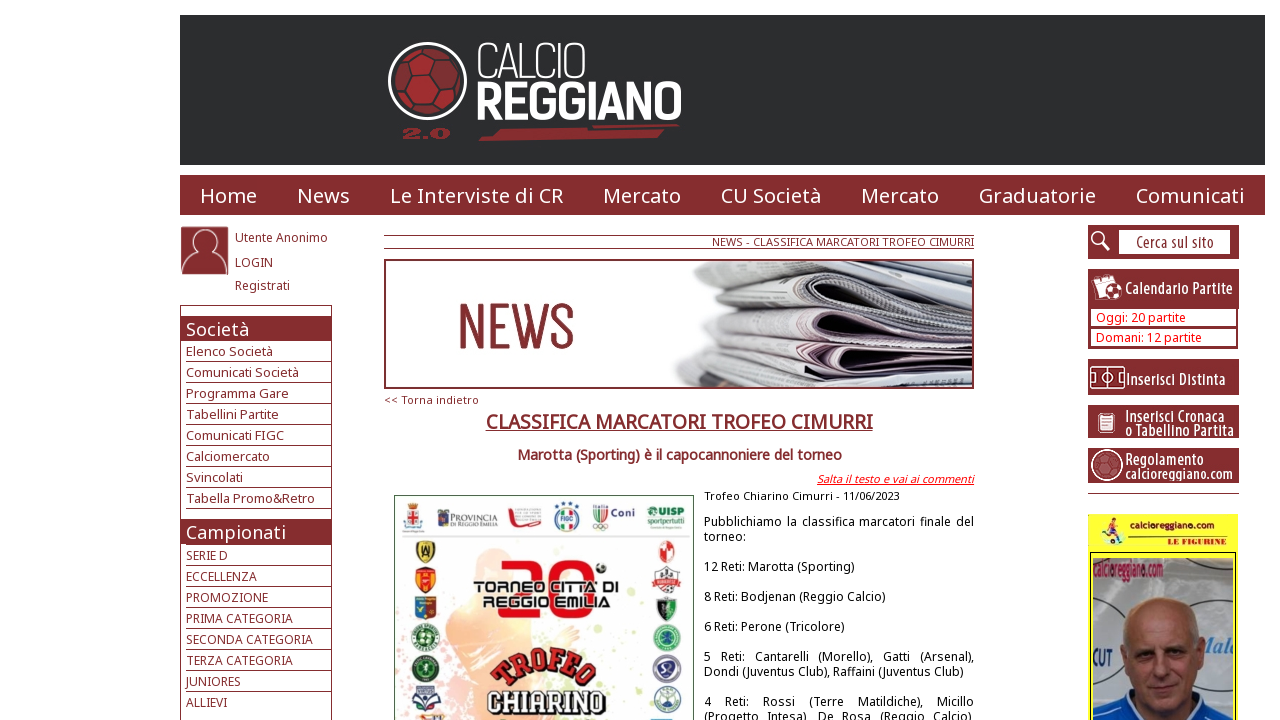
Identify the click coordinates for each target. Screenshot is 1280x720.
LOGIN (254, 262)
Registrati (262, 285)
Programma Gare (237, 393)
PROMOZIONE (227, 597)
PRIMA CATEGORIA (239, 618)
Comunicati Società (242, 372)
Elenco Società (229, 351)
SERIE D (207, 555)
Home (228, 195)
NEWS (727, 241)
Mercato (642, 195)
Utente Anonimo (281, 237)
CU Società (771, 195)
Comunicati (1190, 195)
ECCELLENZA (221, 576)
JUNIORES (213, 681)
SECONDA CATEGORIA (249, 639)
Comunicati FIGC (235, 435)
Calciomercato (228, 456)
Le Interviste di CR (476, 195)
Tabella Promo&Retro (250, 498)
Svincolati (214, 477)
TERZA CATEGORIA (239, 660)
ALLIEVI (206, 702)
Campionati (236, 532)
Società (217, 329)
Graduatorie (1037, 195)
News (323, 195)
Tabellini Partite (232, 414)
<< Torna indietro (431, 399)
